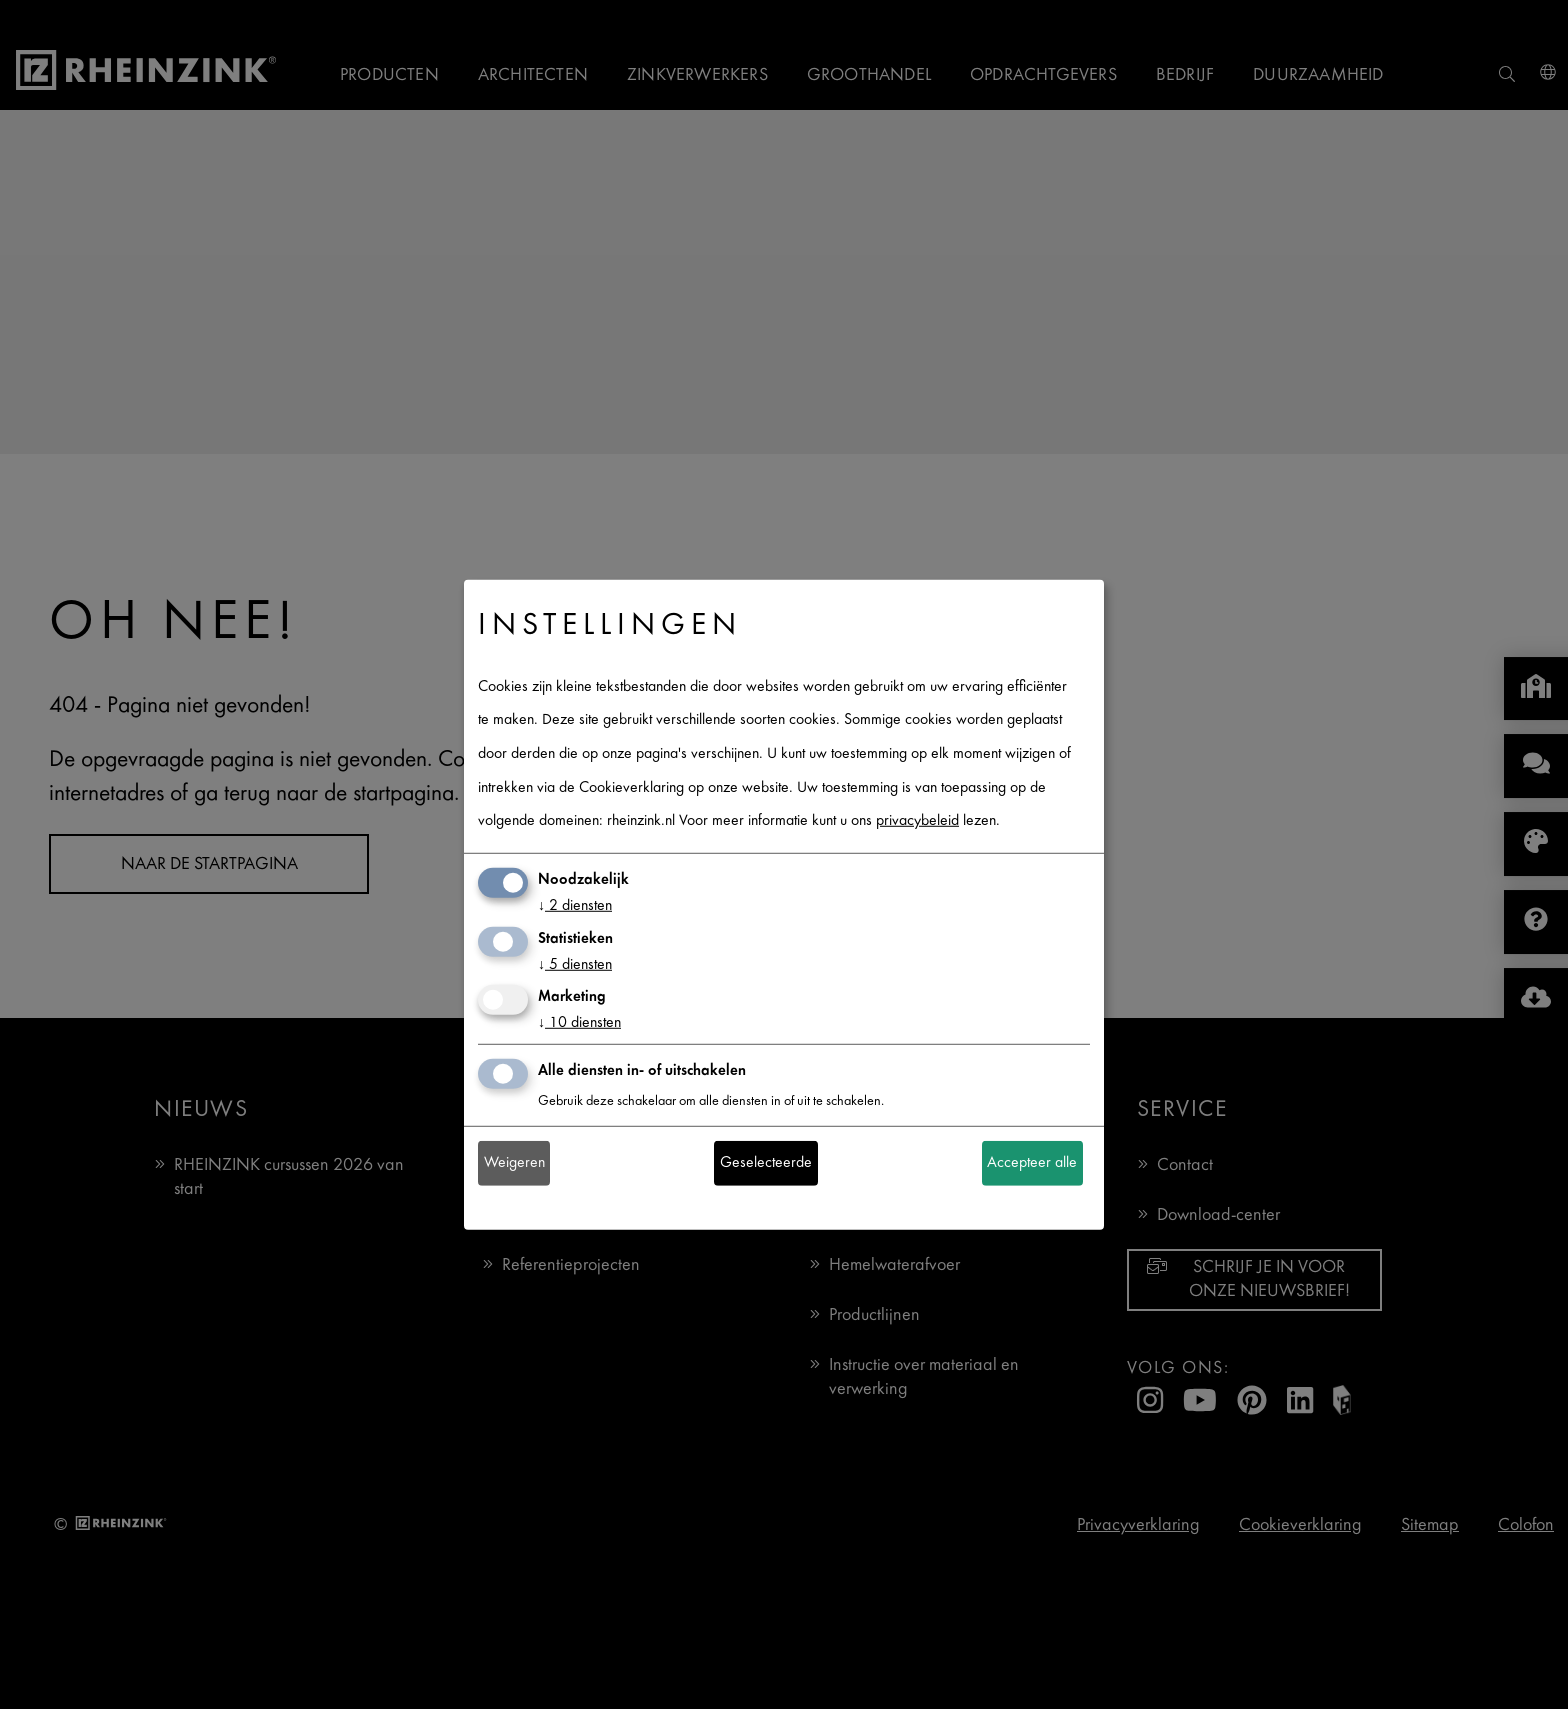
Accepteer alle (1032, 1163)
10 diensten (579, 1023)
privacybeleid (917, 821)
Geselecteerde (766, 1163)
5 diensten (575, 964)
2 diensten (575, 906)
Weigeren (514, 1163)
